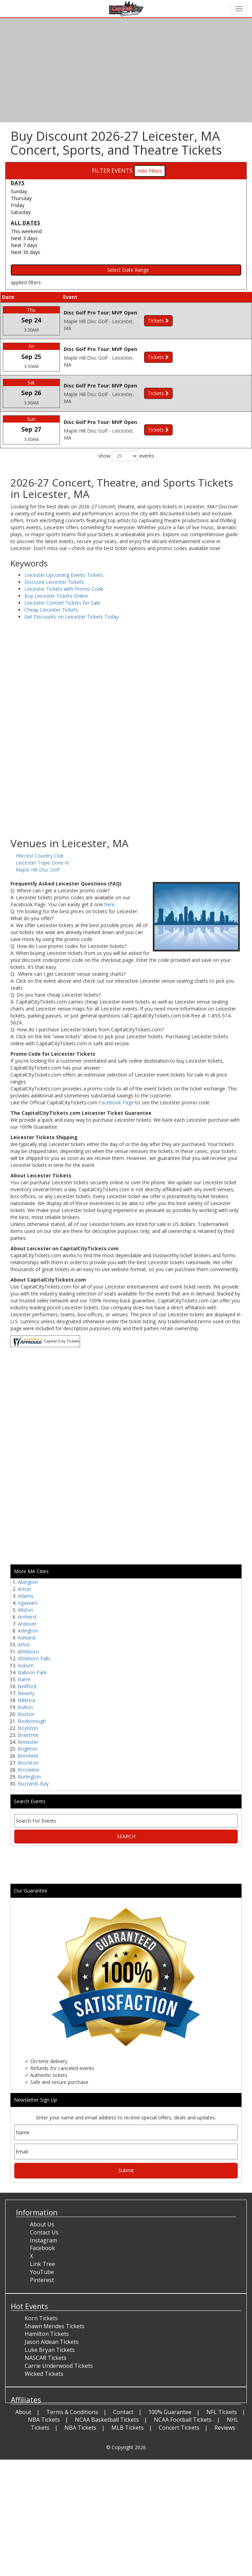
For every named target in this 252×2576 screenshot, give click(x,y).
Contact (123, 2412)
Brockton (28, 1762)
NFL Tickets (221, 2412)
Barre (24, 1679)
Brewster (28, 1742)
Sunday (19, 191)
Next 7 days (24, 245)
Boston (26, 1714)
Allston (25, 1609)
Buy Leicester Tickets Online (56, 595)
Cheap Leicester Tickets (51, 609)
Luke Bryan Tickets (50, 2350)
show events (126, 456)
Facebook (42, 2248)
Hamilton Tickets (47, 2334)
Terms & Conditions (72, 2412)
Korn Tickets (41, 2318)
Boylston (28, 1728)
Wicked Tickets (44, 2374)
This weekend (26, 231)
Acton (24, 1589)
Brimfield (28, 1755)
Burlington (29, 1776)
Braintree (28, 1735)
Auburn (26, 1665)
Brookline (28, 1769)
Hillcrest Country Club (40, 855)
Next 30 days (25, 252)
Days (18, 182)
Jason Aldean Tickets (52, 2342)
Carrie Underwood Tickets (59, 2366)
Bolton (25, 1707)
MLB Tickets (127, 2427)
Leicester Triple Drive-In (42, 862)
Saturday (21, 212)
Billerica (26, 1700)
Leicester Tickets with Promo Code (63, 589)
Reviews (224, 2427)
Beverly (26, 1693)
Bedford (27, 1686)
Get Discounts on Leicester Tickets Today (71, 616)
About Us (42, 2224)
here (109, 904)
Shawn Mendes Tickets (55, 2326)
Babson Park (32, 1672)
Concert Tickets (179, 2427)
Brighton (27, 1748)
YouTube (42, 2272)
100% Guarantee (169, 2412)
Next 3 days (24, 238)
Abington (28, 1582)
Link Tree (42, 2264)
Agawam (28, 1603)
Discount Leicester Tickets (54, 582)
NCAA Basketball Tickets (107, 2419)
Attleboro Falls (34, 1658)
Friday (17, 205)
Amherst (27, 1616)
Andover (27, 1623)
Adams (25, 1596)
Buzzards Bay (33, 1783)
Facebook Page (116, 1102)
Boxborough (32, 1721)
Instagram (43, 2240)
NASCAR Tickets (45, 2358)
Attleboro (28, 1651)
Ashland (27, 1637)
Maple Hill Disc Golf (38, 869)
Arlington (28, 1630)
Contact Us (44, 2232)
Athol (24, 1644)
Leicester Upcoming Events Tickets (63, 575)
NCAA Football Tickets (183, 2419)
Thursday (21, 198)
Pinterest (42, 2280)
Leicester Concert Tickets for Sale (62, 602)
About (23, 2412)
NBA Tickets (44, 2419)
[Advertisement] (123, 782)
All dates (25, 222)
